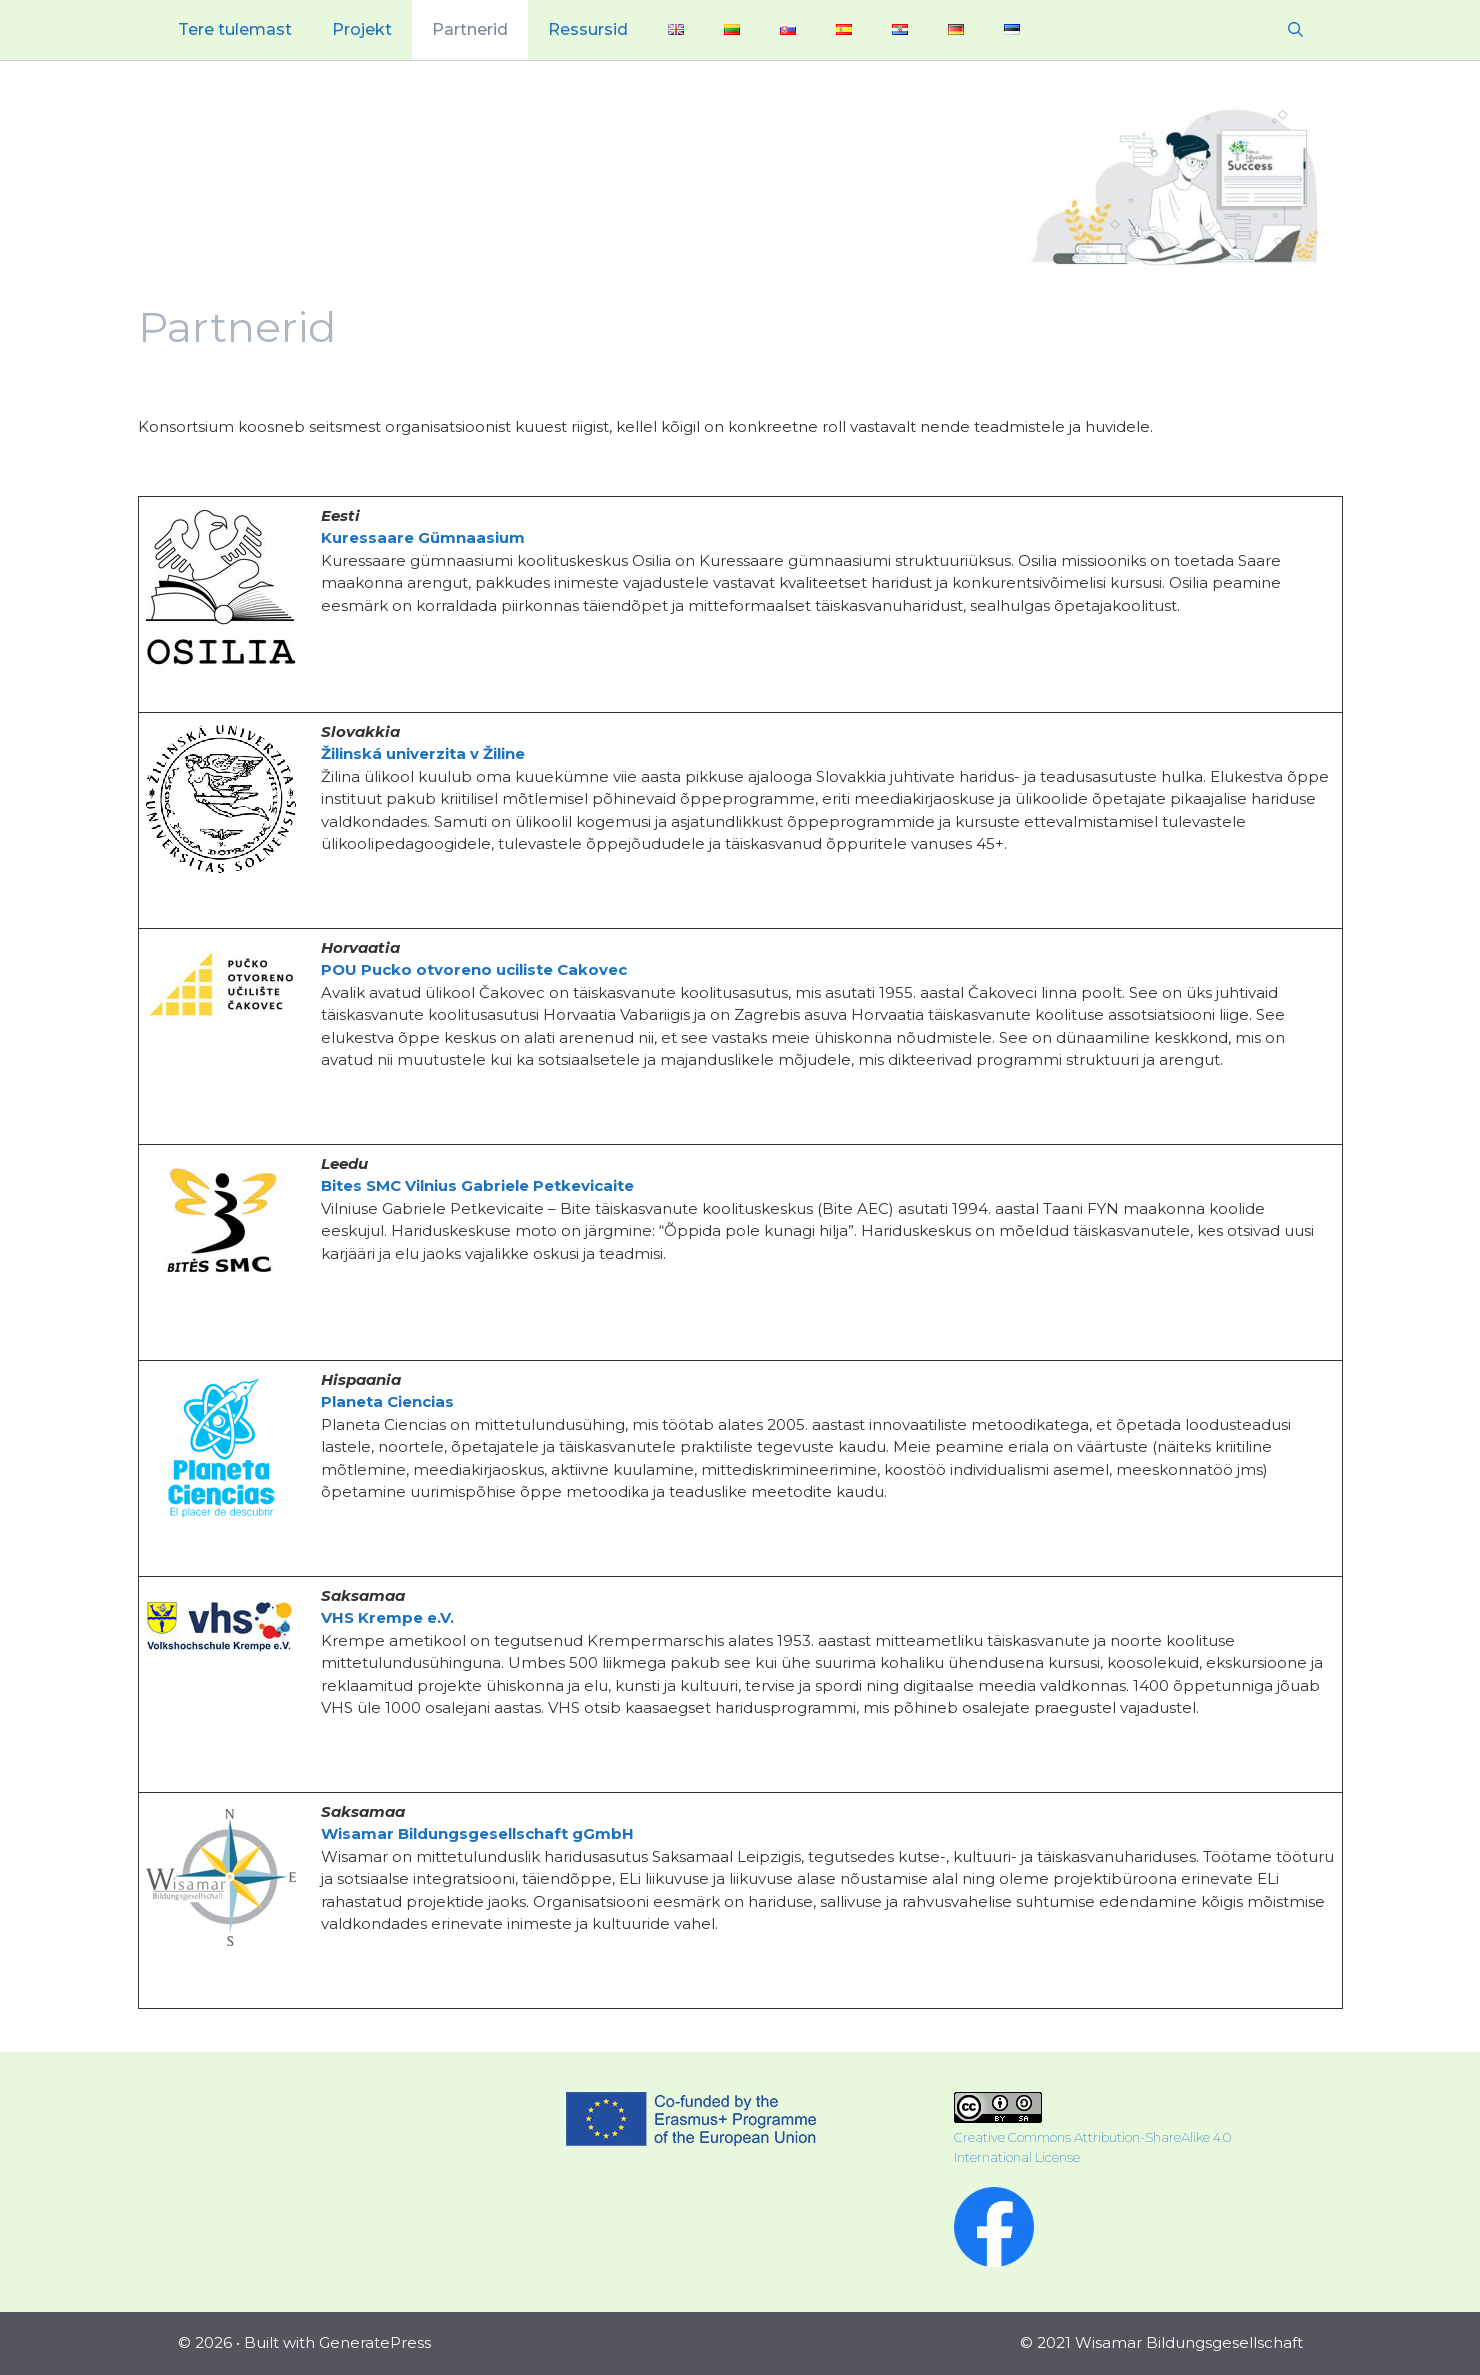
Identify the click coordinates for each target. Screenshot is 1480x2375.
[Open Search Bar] (1295, 30)
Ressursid (588, 29)
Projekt (362, 29)
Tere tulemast (235, 29)
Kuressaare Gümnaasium (423, 537)
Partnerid (470, 29)
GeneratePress (375, 2342)
